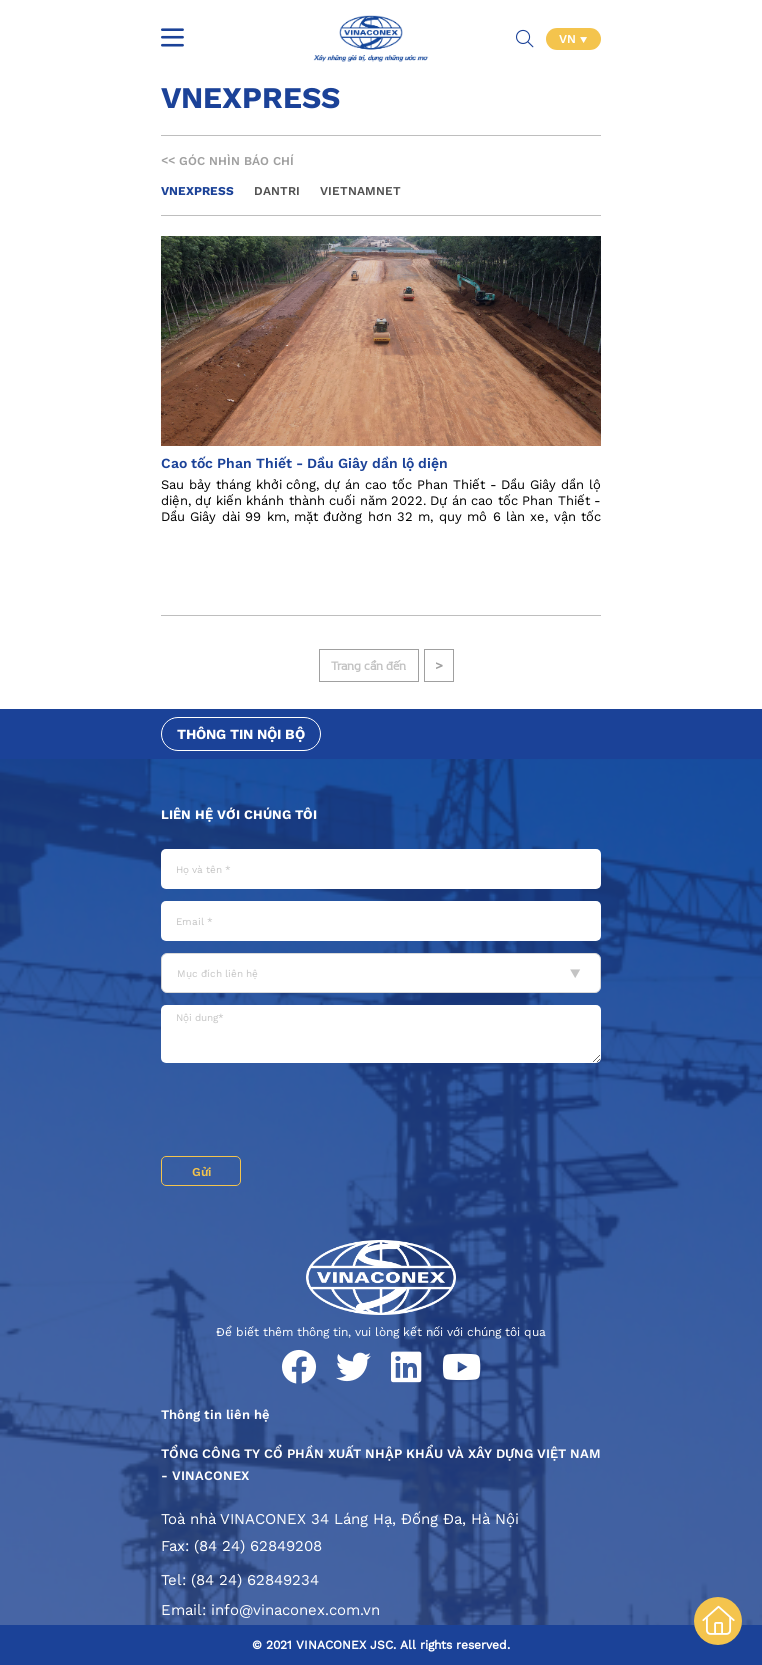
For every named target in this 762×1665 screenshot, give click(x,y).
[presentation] (313, 1112)
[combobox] (381, 973)
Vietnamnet (360, 191)
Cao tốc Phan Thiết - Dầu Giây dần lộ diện (304, 463)
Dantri (277, 191)
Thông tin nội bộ (241, 734)
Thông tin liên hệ (215, 1414)
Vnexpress (197, 191)
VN (569, 39)
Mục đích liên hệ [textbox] (217, 973)
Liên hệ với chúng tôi (239, 814)
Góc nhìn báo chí (227, 161)
